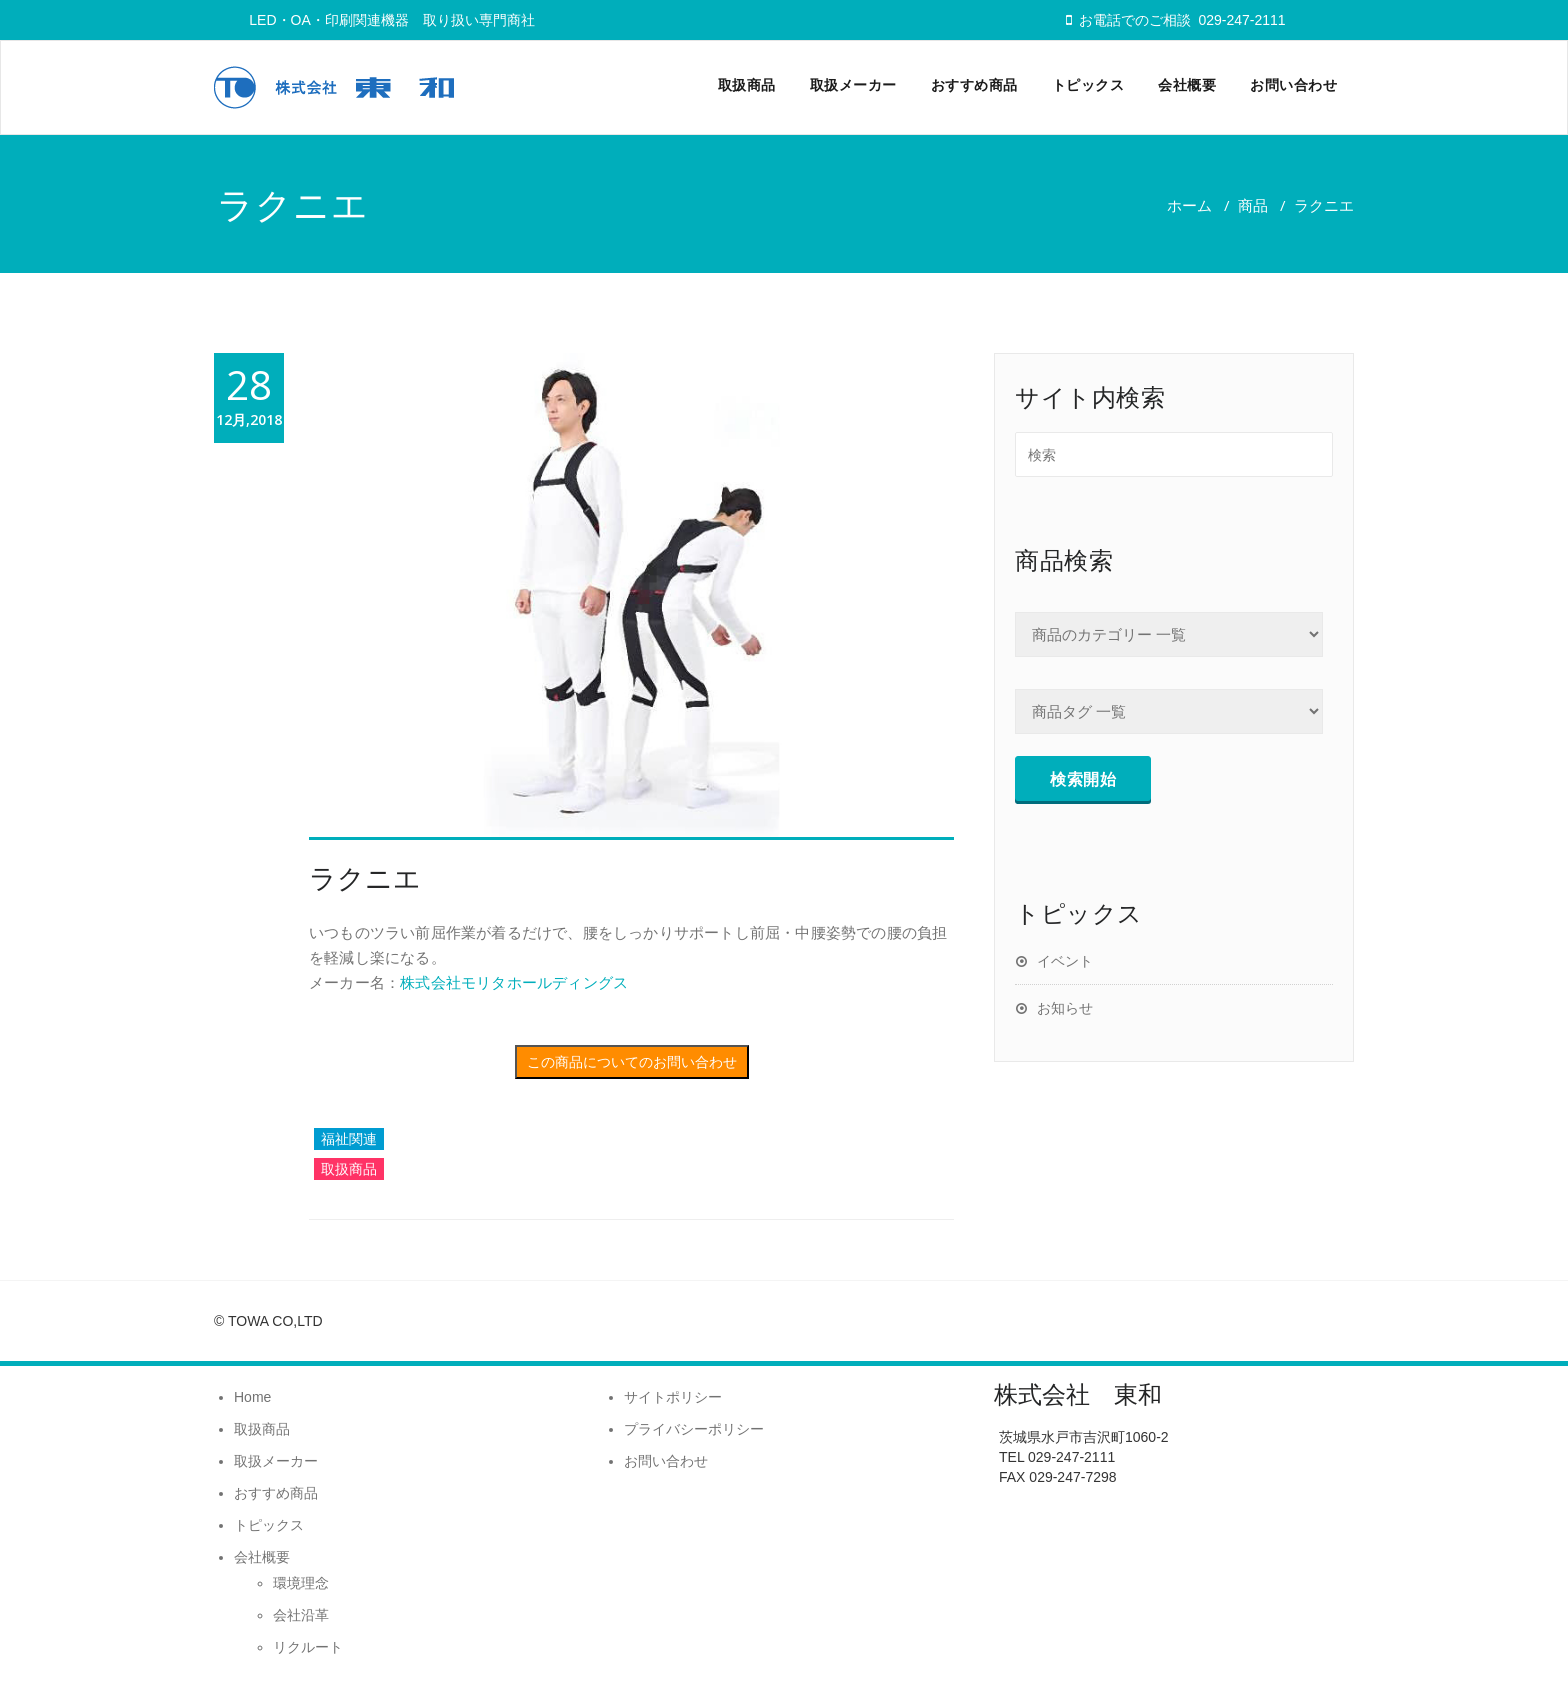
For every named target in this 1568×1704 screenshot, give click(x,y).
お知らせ (1065, 1007)
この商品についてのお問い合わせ (632, 1062)
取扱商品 (747, 84)
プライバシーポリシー (694, 1429)
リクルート (308, 1647)
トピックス (1088, 84)
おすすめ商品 (974, 84)
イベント (1065, 960)
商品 (1253, 205)
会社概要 (1187, 84)
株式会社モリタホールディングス (514, 982)
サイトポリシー (673, 1397)
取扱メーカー (853, 84)
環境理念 (301, 1583)
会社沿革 (301, 1615)
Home (252, 1397)
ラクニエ (365, 877)
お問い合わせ (1293, 84)
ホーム (1189, 205)
